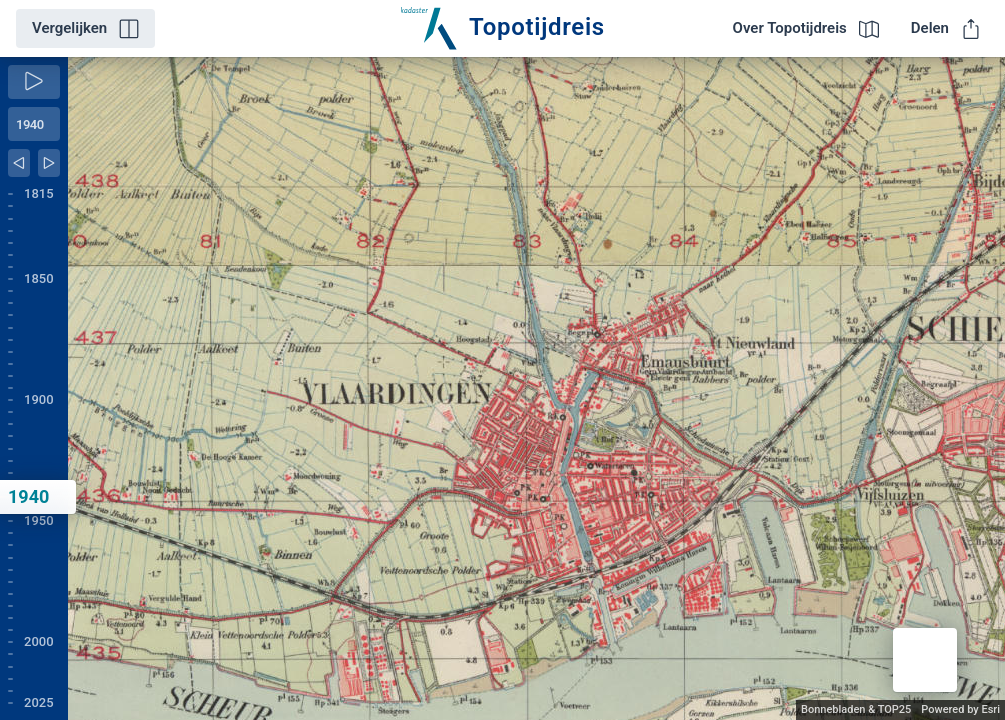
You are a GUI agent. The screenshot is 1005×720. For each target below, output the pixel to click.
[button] (925, 660)
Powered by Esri (960, 709)
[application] (536, 388)
